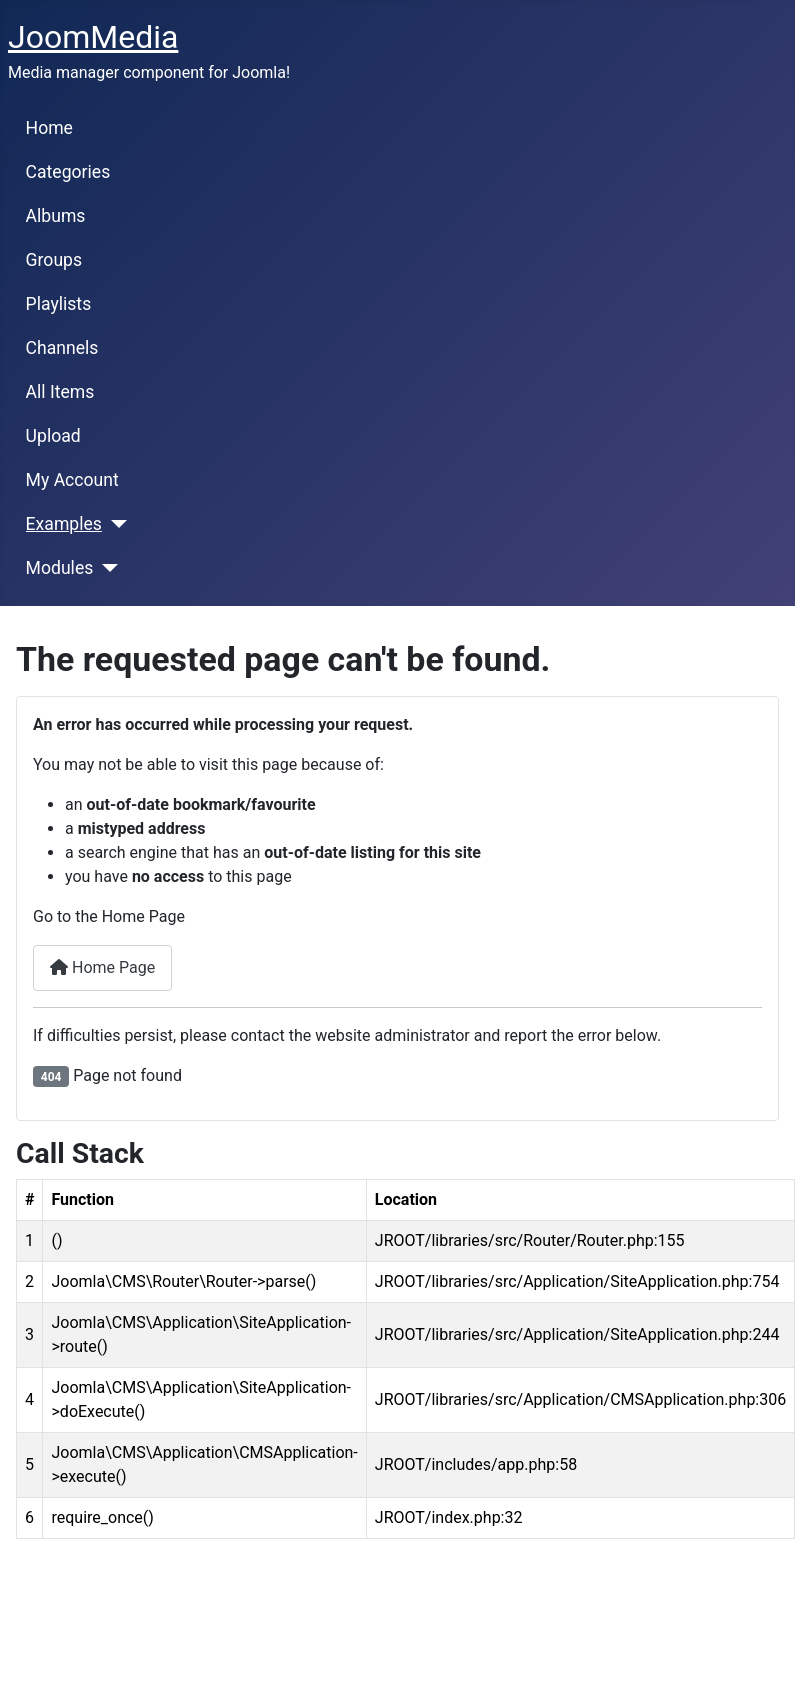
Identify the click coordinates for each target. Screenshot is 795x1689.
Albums (56, 216)
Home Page (102, 967)
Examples (64, 524)
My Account (72, 480)
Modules (60, 568)
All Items (60, 392)
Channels (62, 348)
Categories (68, 172)
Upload (53, 436)
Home (49, 128)
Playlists (59, 304)
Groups (54, 260)
